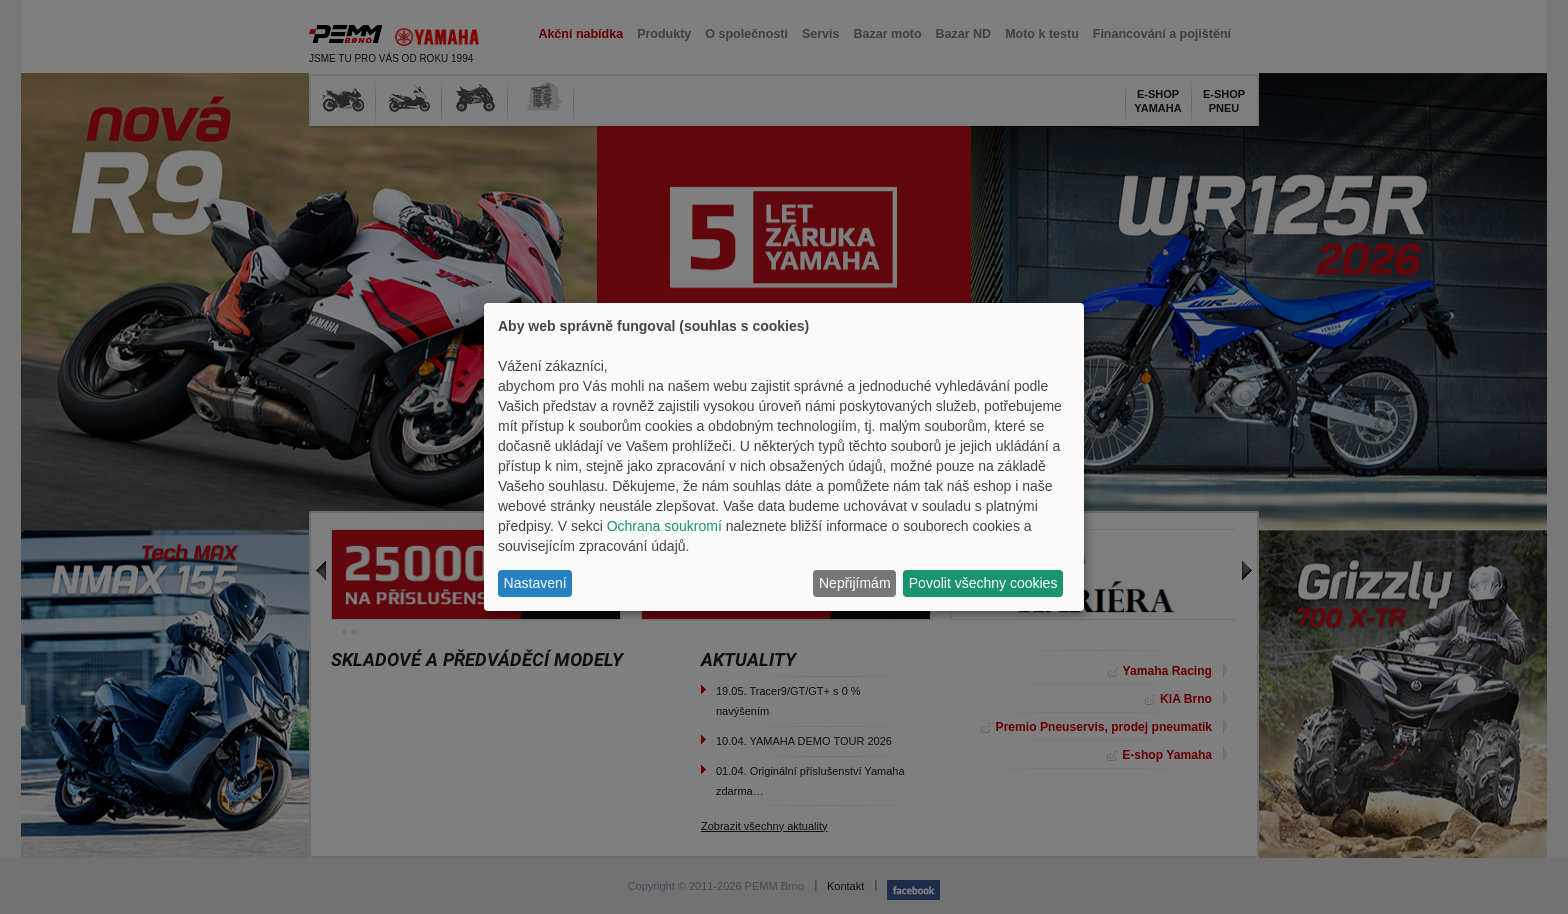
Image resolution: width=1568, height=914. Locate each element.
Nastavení (535, 583)
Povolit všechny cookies (983, 583)
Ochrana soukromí (664, 526)
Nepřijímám (855, 583)
